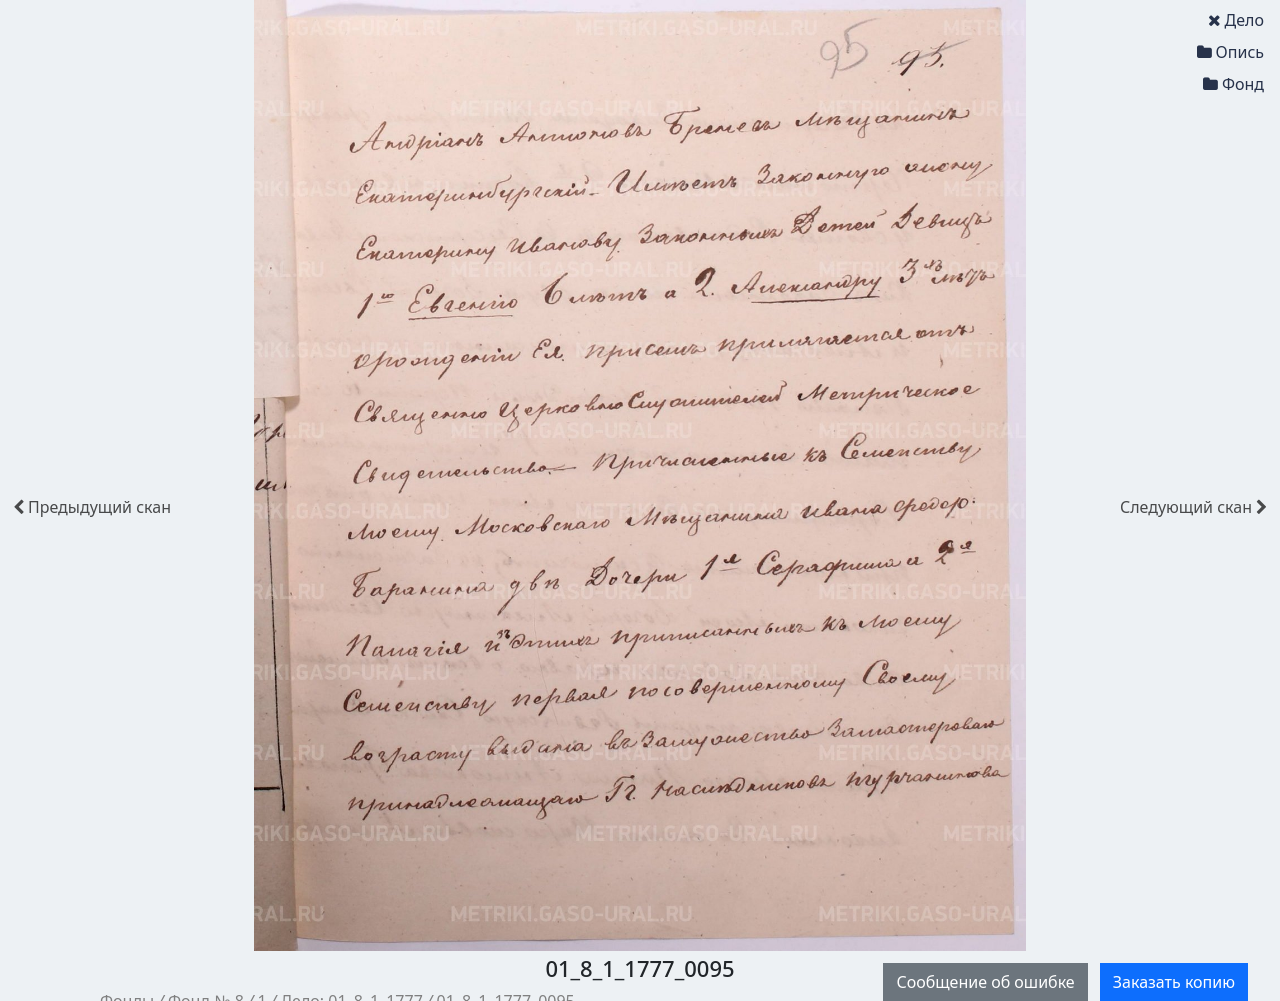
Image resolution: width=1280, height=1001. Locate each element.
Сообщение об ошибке (985, 982)
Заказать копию (1174, 982)
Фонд (1233, 84)
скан (92, 507)
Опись (1230, 52)
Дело (1236, 20)
